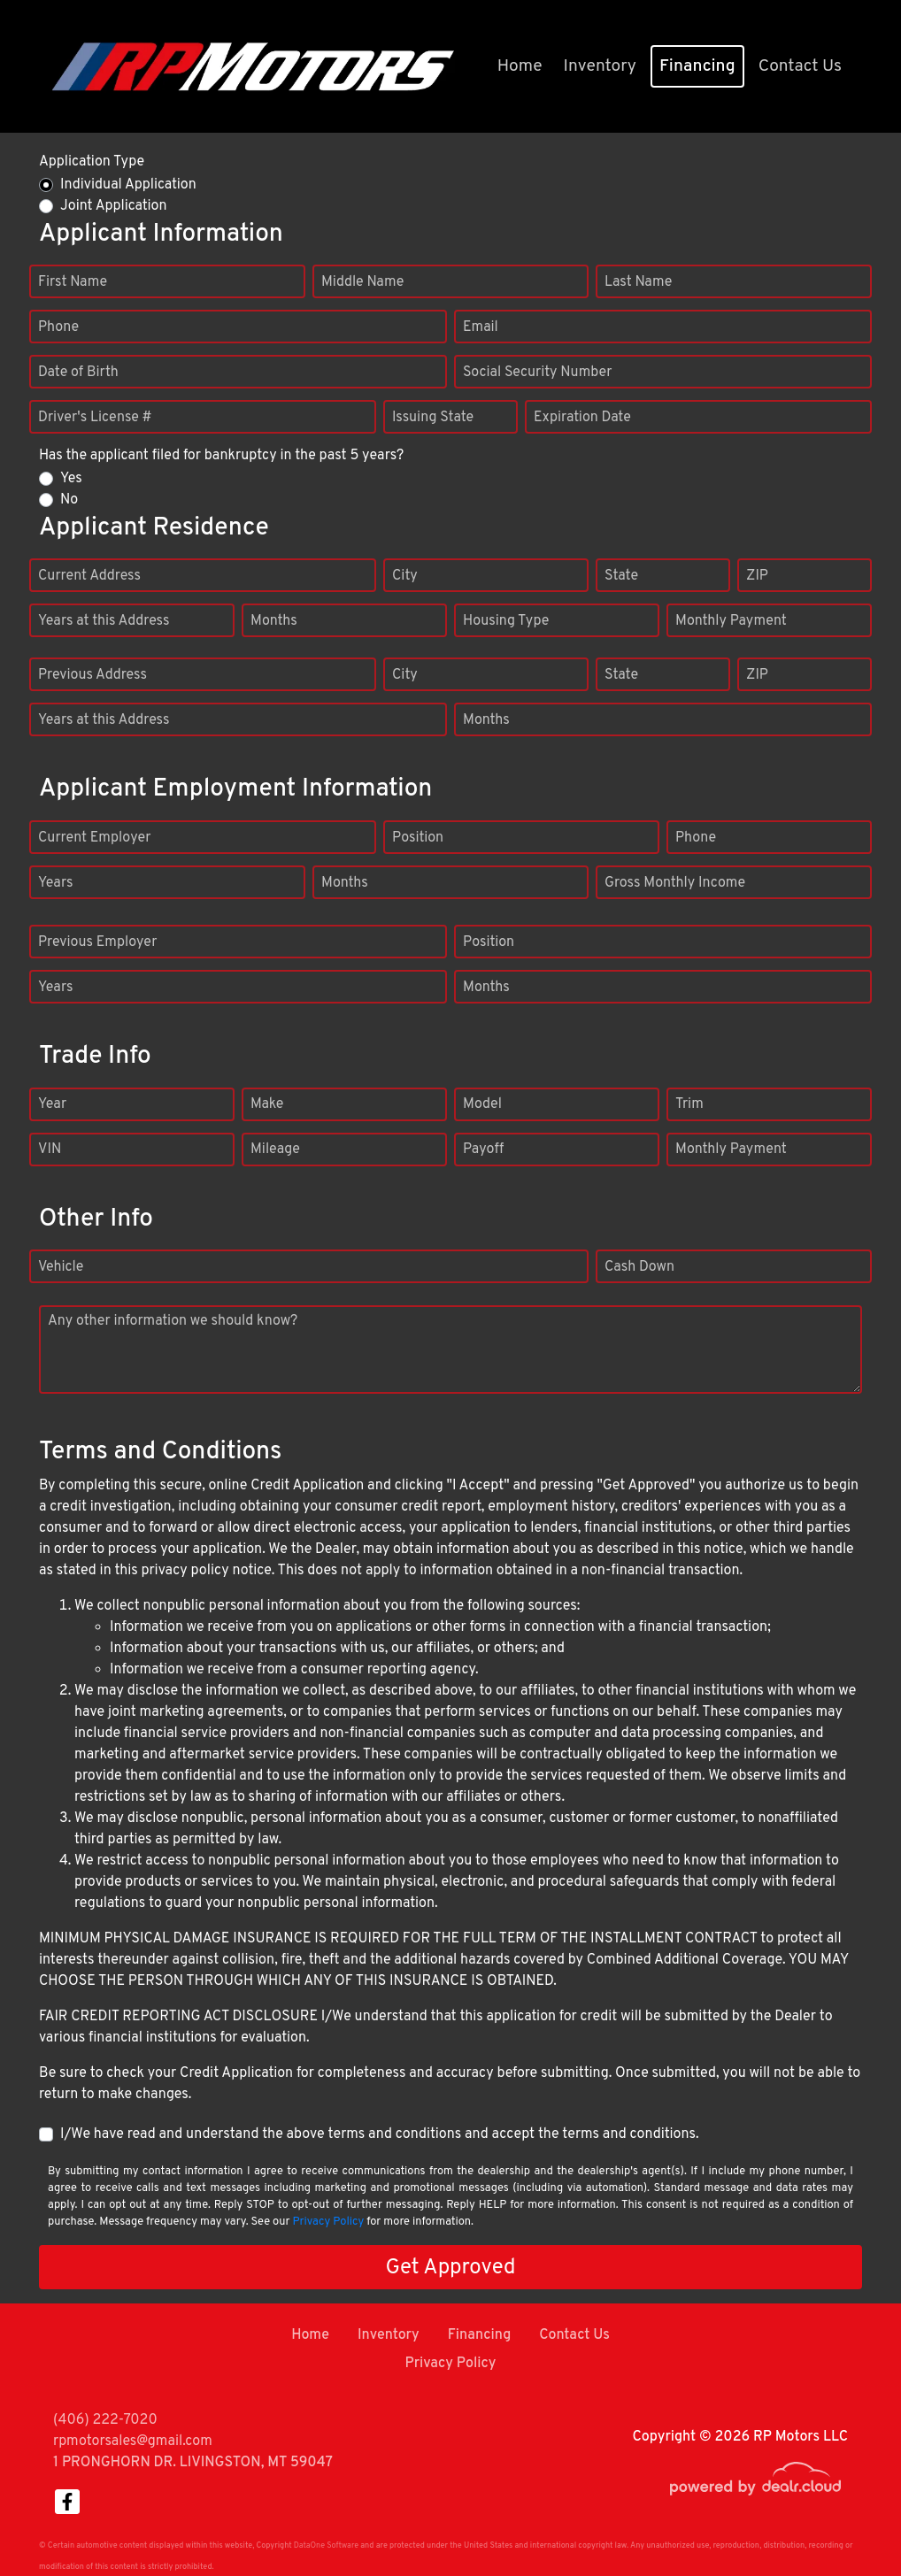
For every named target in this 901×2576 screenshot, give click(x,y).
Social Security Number (537, 372)
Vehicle (60, 1267)
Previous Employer (97, 942)
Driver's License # (95, 418)
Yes (71, 479)
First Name (72, 282)
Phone (58, 327)
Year (52, 1104)
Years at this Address (104, 621)
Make (266, 1104)
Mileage (275, 1149)
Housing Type (506, 621)
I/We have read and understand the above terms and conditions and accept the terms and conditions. (379, 2134)
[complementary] (848, 2523)
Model (482, 1104)
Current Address (89, 576)
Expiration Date (582, 418)
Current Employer (94, 838)
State (621, 576)
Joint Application (113, 206)
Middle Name (362, 282)
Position (417, 838)
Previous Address (92, 675)
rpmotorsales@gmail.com (132, 2441)
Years (55, 883)
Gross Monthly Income (675, 883)
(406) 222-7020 (105, 2420)
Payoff (483, 1149)
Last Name (638, 282)
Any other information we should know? (172, 1321)
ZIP (757, 576)
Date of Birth (78, 372)
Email (480, 327)
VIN (49, 1149)
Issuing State (433, 418)
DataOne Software (326, 2545)
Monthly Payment (731, 621)
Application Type (91, 162)
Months (273, 621)
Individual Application (128, 185)
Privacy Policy (328, 2222)
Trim (689, 1104)
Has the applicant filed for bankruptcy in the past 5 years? (221, 456)
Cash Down (639, 1267)
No (69, 500)
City (405, 576)
